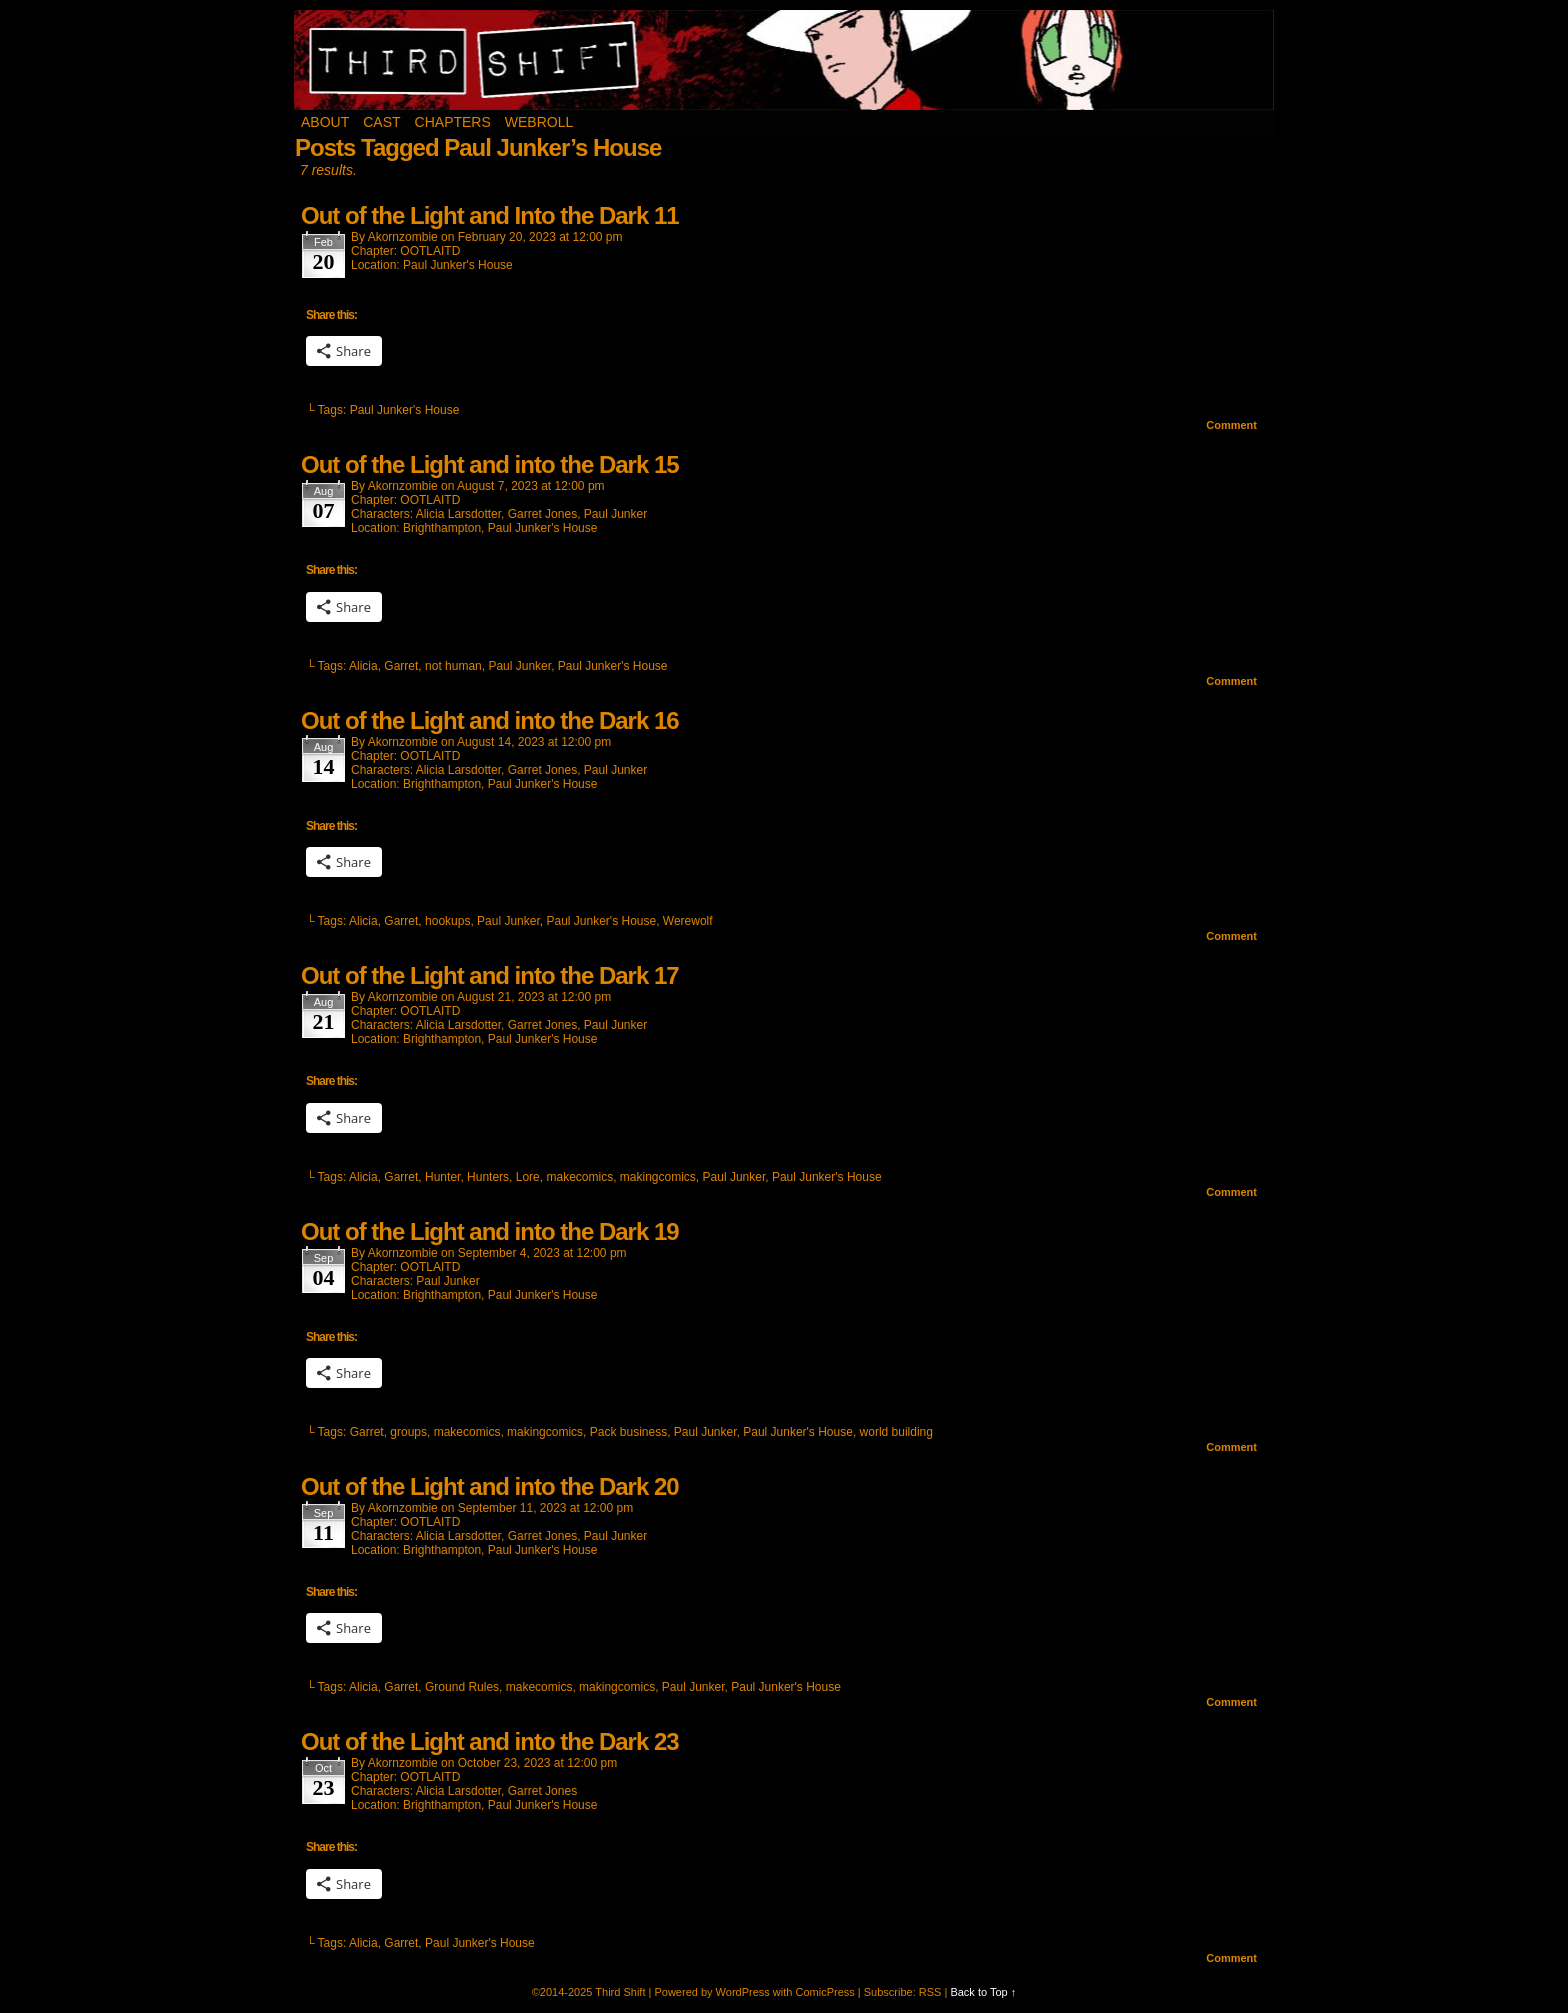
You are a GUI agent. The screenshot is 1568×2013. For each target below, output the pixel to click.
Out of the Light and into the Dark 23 (490, 1741)
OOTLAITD (430, 251)
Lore (528, 1177)
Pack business (628, 1432)
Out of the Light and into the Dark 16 (490, 720)
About (325, 122)
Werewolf (688, 921)
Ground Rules (462, 1687)
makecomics (579, 1177)
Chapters (453, 122)
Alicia (363, 666)
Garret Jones (542, 514)
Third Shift (784, 60)
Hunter (442, 1177)
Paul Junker (615, 514)
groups (408, 1432)
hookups (447, 921)
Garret (401, 666)
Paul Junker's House (458, 265)
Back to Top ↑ (983, 1992)
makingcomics (658, 1177)
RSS (930, 1992)
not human (453, 666)
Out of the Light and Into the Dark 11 (490, 215)
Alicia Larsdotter (458, 514)
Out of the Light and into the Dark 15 (490, 464)
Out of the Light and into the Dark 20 (490, 1486)
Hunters (488, 1177)
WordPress (743, 1992)
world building (896, 1432)
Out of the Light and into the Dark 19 (490, 1231)
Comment (1231, 425)
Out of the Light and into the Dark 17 (490, 975)
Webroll (539, 122)
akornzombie (403, 237)
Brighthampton (442, 528)
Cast (381, 122)
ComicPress (824, 1992)
